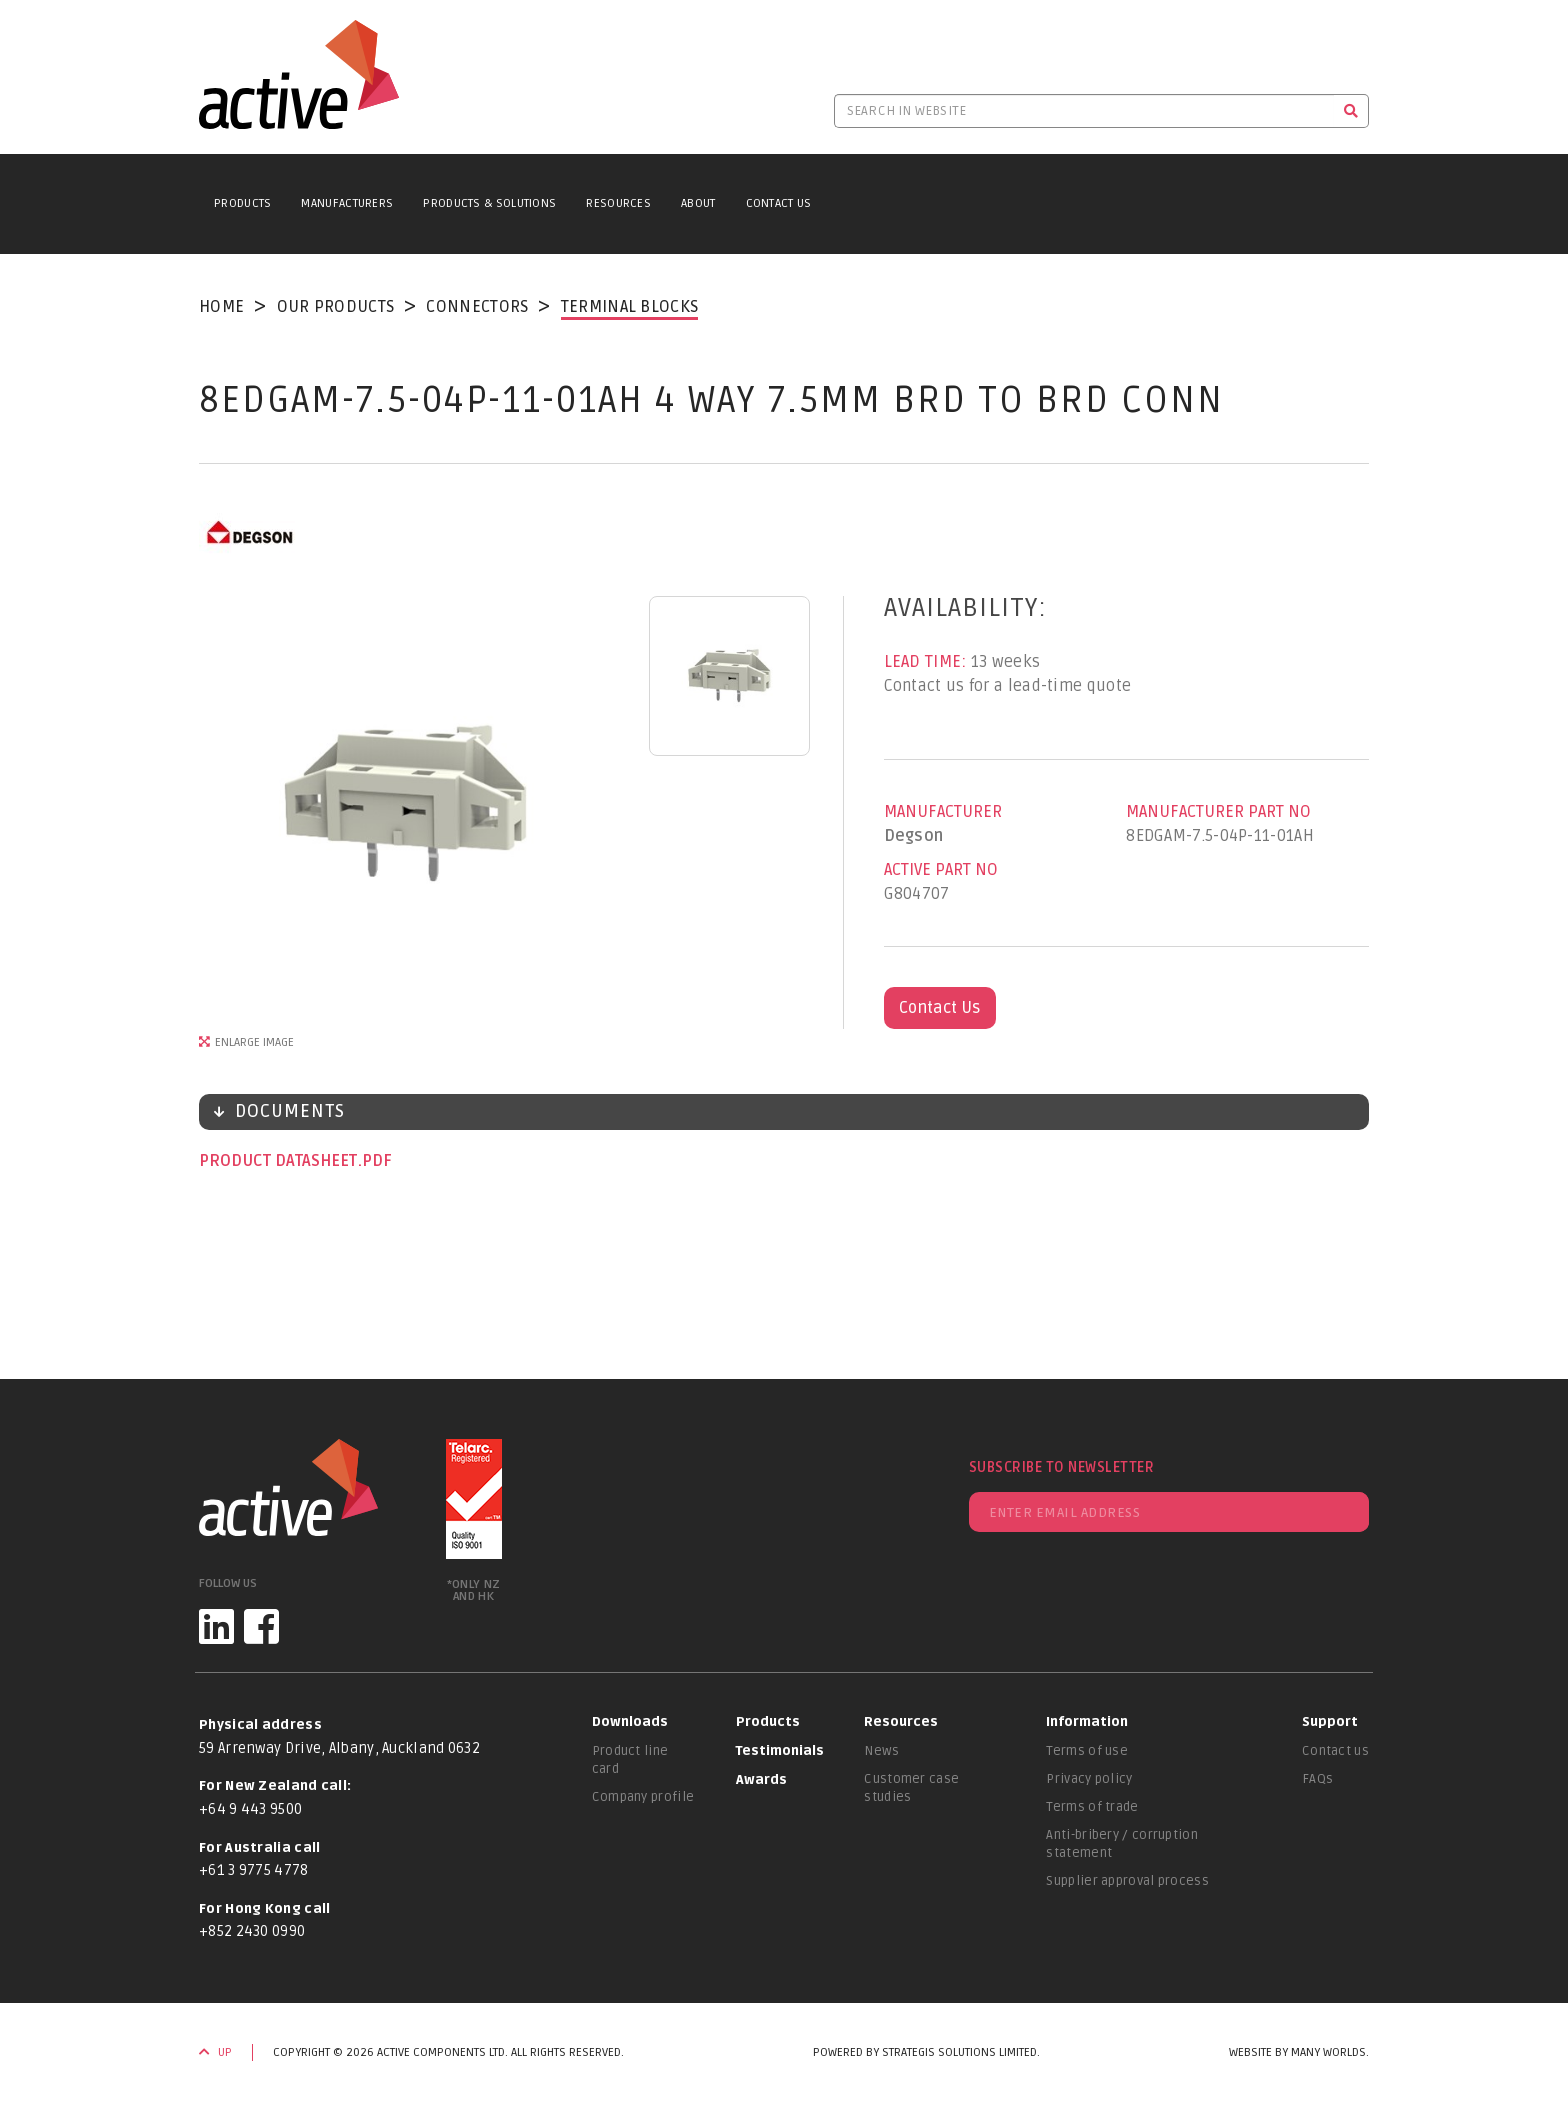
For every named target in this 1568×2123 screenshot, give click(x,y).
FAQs (1317, 1779)
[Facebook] (261, 1626)
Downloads (630, 1722)
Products (242, 203)
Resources (618, 203)
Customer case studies (911, 1788)
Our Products (336, 307)
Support (1330, 1722)
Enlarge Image (254, 1042)
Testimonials (780, 1751)
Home (221, 307)
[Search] (1351, 111)
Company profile (643, 1797)
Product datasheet (280, 1161)
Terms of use (1087, 1751)
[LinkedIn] (216, 1626)
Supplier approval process (1127, 1881)
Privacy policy (1089, 1779)
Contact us (1335, 1751)
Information (1087, 1722)
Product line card (630, 1760)
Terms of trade (1092, 1807)
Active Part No (941, 870)
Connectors (477, 307)
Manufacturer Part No (1218, 812)
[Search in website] (1084, 111)
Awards (761, 1780)
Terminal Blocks (630, 307)
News (881, 1751)
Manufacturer (943, 812)
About (698, 203)
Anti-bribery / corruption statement (1122, 1844)
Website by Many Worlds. (1299, 2052)
